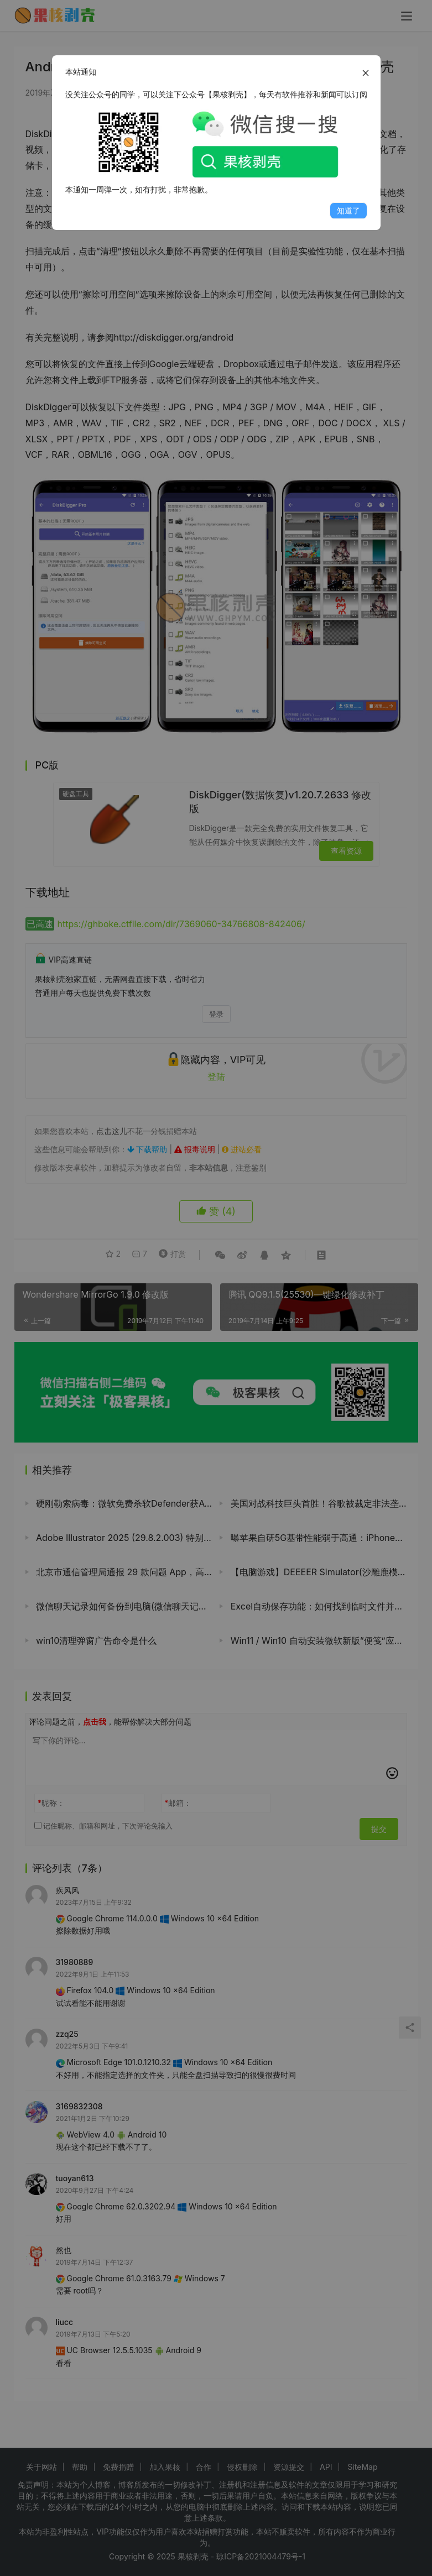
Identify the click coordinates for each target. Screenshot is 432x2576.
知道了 (348, 210)
